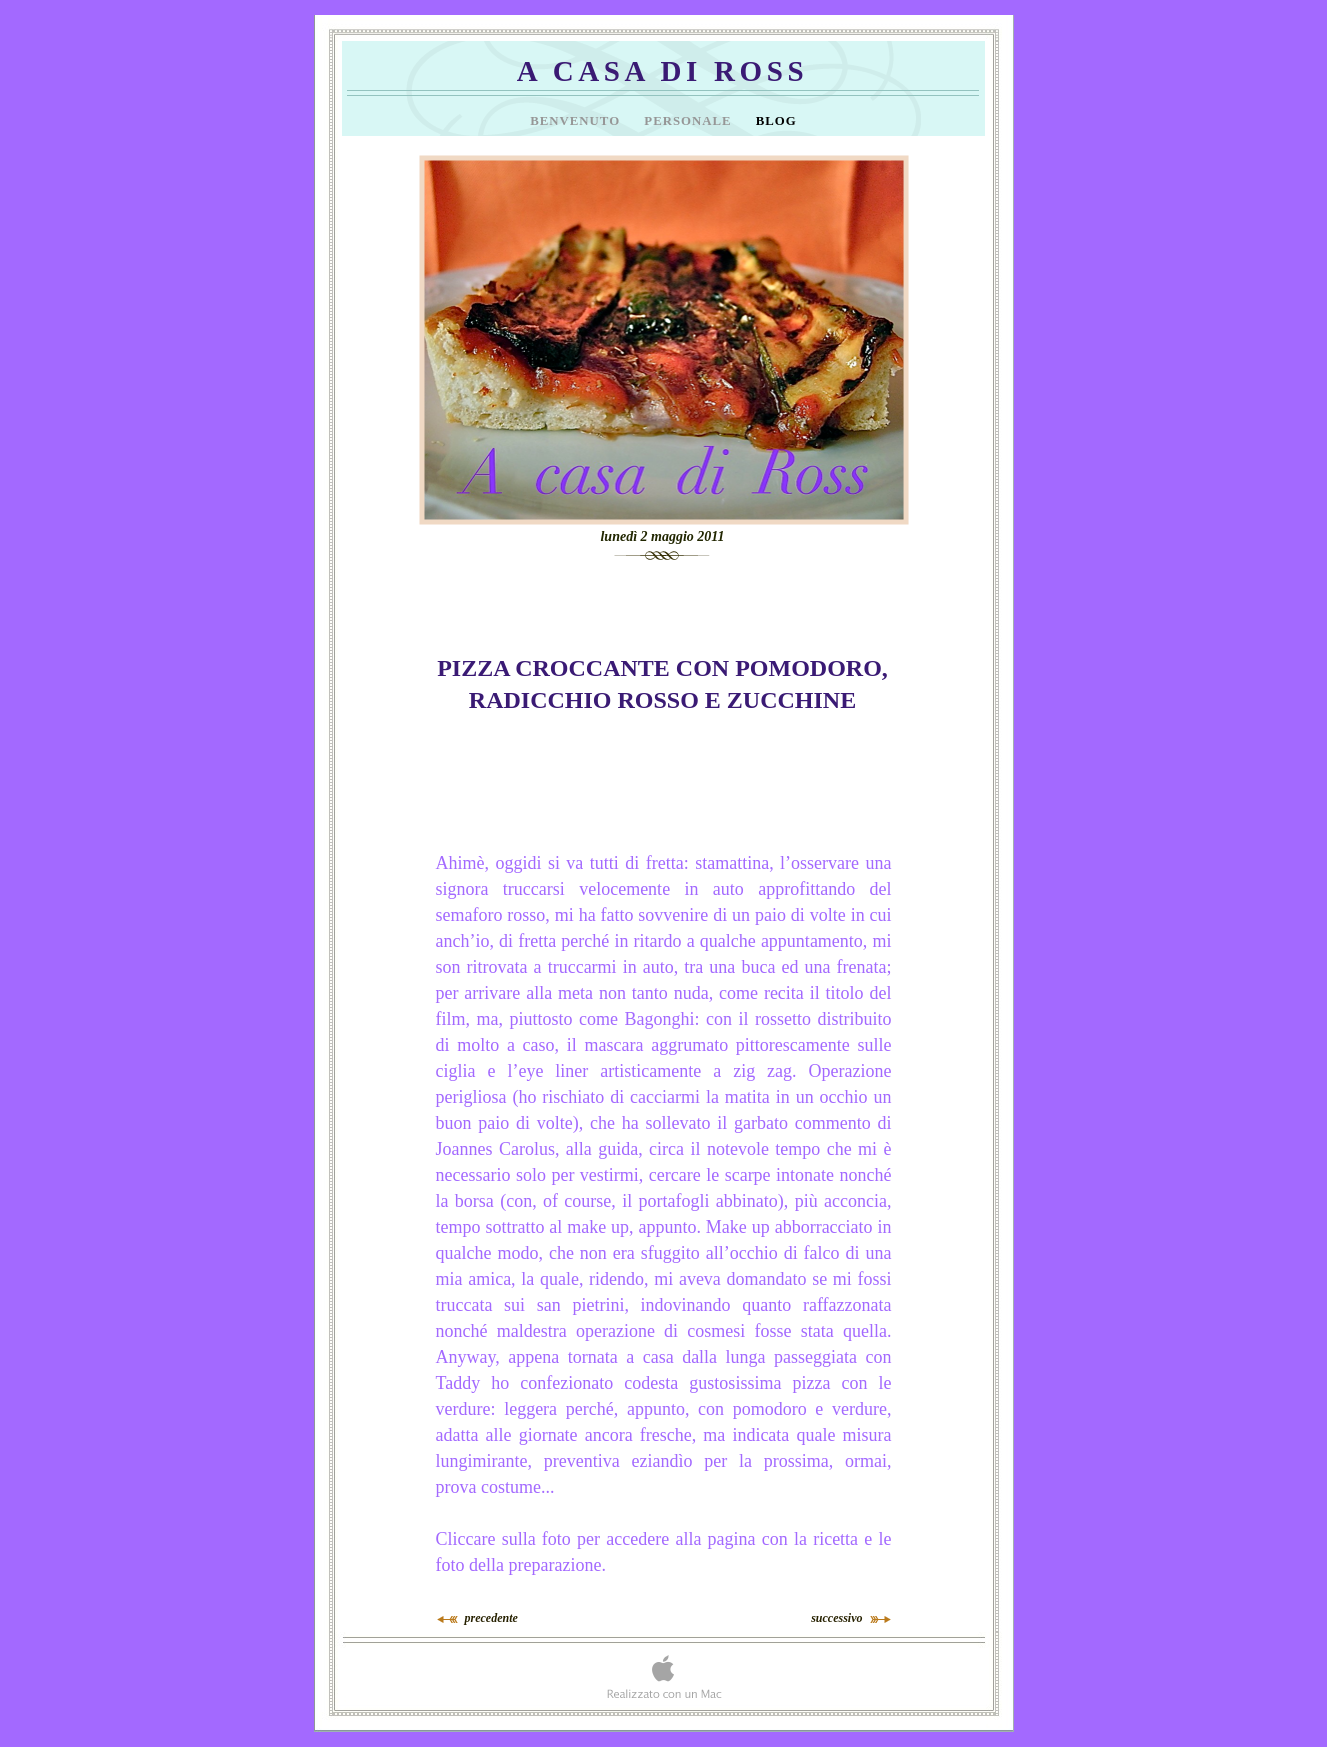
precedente (491, 1618)
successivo (836, 1618)
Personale (689, 121)
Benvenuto (577, 121)
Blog (776, 121)
